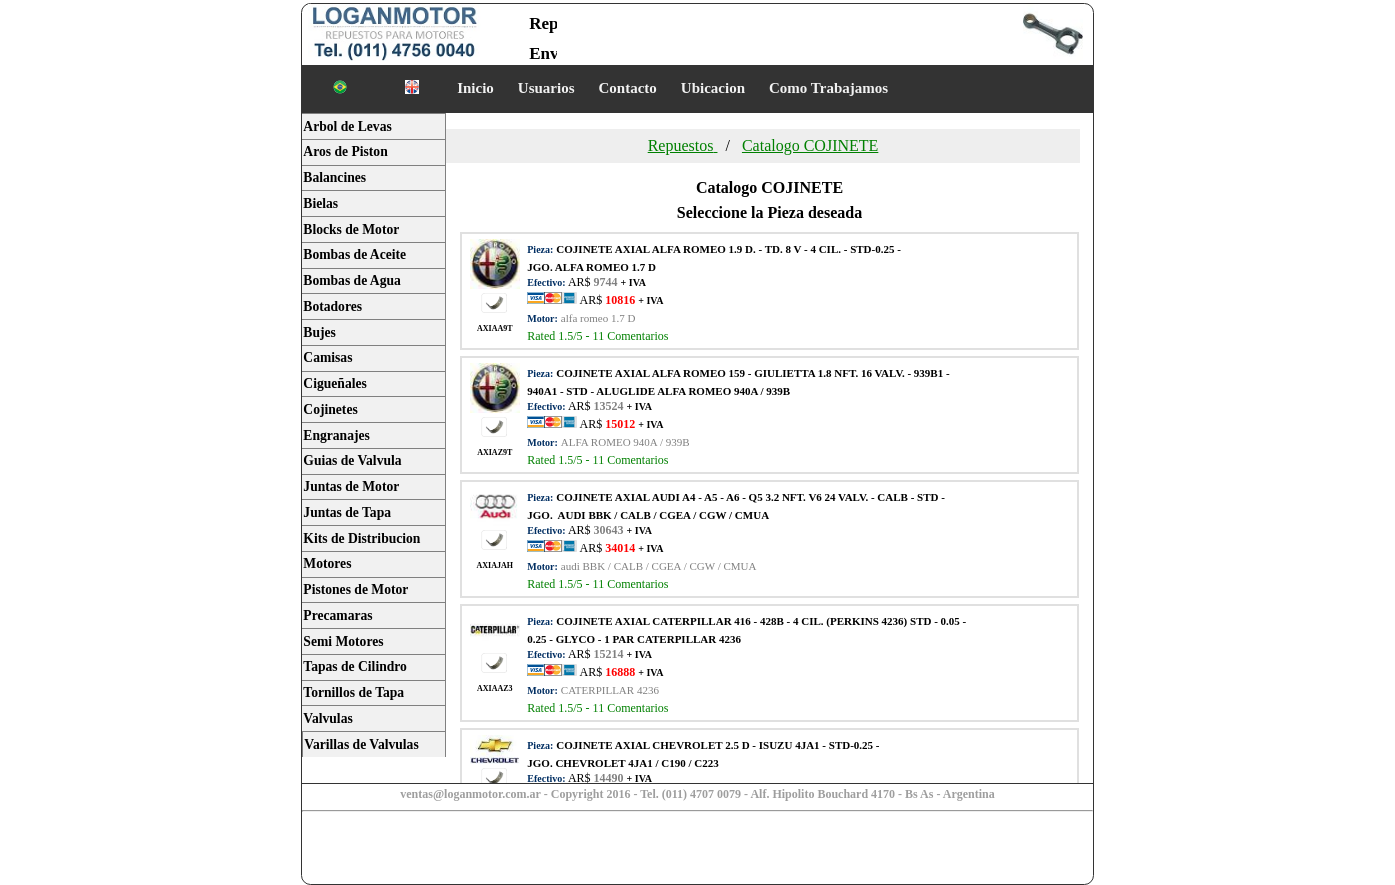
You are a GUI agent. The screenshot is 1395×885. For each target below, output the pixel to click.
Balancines (334, 177)
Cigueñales (334, 383)
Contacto (628, 88)
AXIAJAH (495, 566)
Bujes (319, 332)
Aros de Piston (345, 151)
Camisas (327, 357)
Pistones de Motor (355, 589)
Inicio (475, 88)
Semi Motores (343, 641)
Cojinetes (330, 409)
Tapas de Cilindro (355, 666)
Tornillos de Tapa (353, 692)
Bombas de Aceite (354, 254)
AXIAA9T (495, 328)
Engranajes (336, 435)
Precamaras (337, 615)
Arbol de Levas (347, 126)
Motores (327, 563)
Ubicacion (713, 88)
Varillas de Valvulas (361, 744)
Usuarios (546, 88)
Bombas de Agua (351, 280)
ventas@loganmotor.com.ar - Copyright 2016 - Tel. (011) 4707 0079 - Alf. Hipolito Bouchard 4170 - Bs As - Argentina (697, 794)
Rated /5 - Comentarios (597, 336)
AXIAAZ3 (495, 688)
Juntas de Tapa (347, 512)
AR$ (620, 300)
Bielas (320, 203)
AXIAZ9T (494, 452)
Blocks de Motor (351, 229)
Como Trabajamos (828, 88)
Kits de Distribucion (361, 538)
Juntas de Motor (351, 486)
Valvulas (327, 718)
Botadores (332, 306)
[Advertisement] (460, 850)
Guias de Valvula (352, 460)
